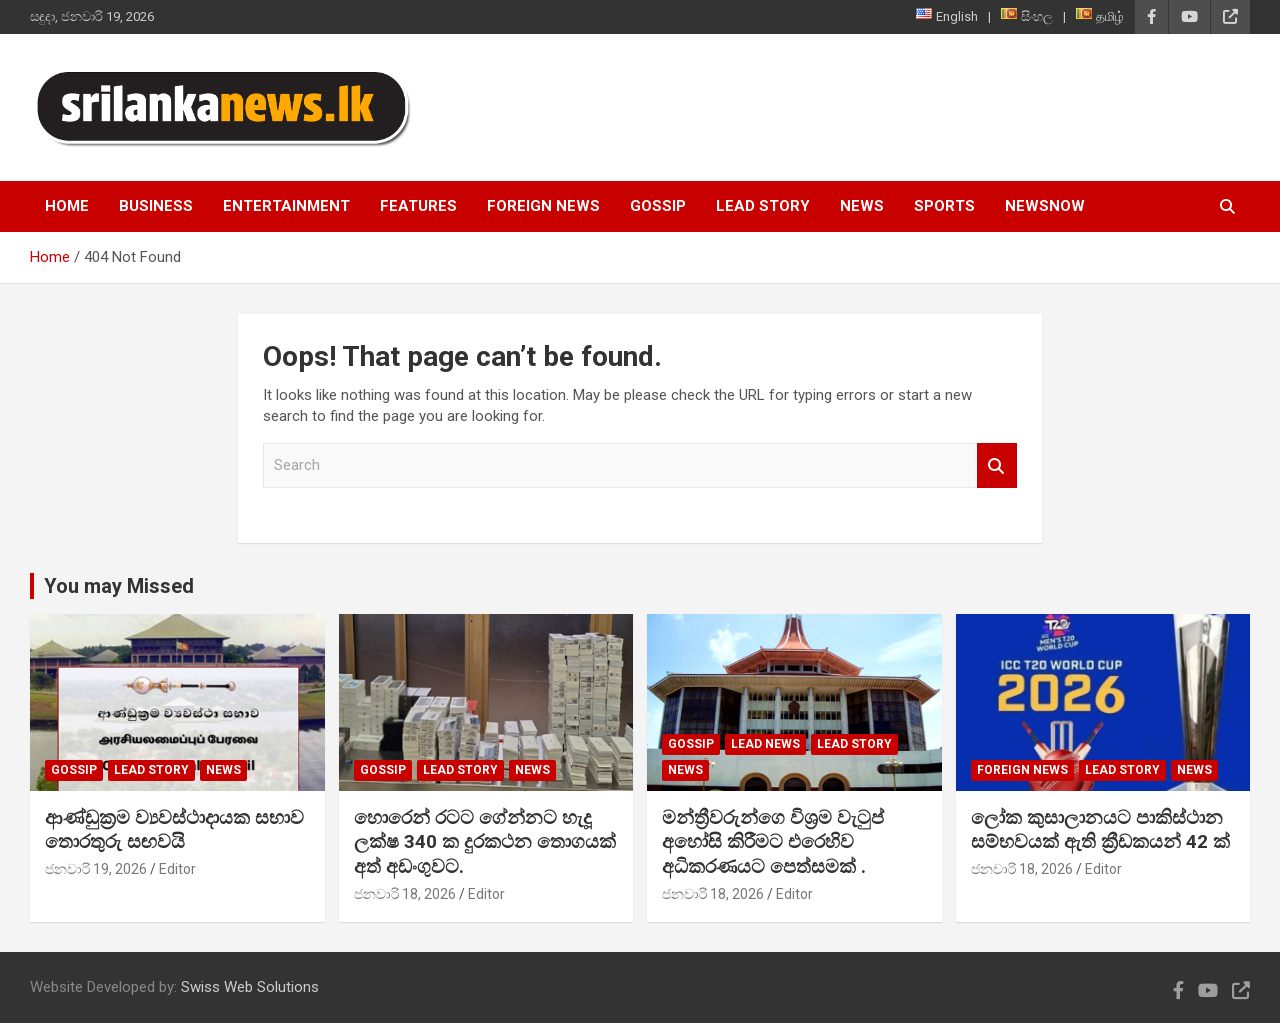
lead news (765, 744)
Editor (177, 869)
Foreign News (543, 206)
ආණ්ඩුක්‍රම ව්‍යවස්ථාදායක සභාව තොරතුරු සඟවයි (174, 830)
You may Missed (119, 586)
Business (156, 206)
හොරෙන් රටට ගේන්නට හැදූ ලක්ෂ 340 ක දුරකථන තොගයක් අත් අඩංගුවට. (485, 842)
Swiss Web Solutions (250, 987)
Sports (944, 206)
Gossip (658, 206)
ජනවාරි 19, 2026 (96, 869)
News (862, 206)
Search (997, 465)
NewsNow (1045, 206)
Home (67, 206)
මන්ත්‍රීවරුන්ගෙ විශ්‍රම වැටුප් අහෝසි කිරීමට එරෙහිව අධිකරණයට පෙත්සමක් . (773, 842)
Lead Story (763, 206)
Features (418, 206)
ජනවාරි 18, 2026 (405, 894)
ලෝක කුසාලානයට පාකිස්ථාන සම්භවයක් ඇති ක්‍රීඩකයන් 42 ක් (1100, 830)
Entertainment (286, 206)
